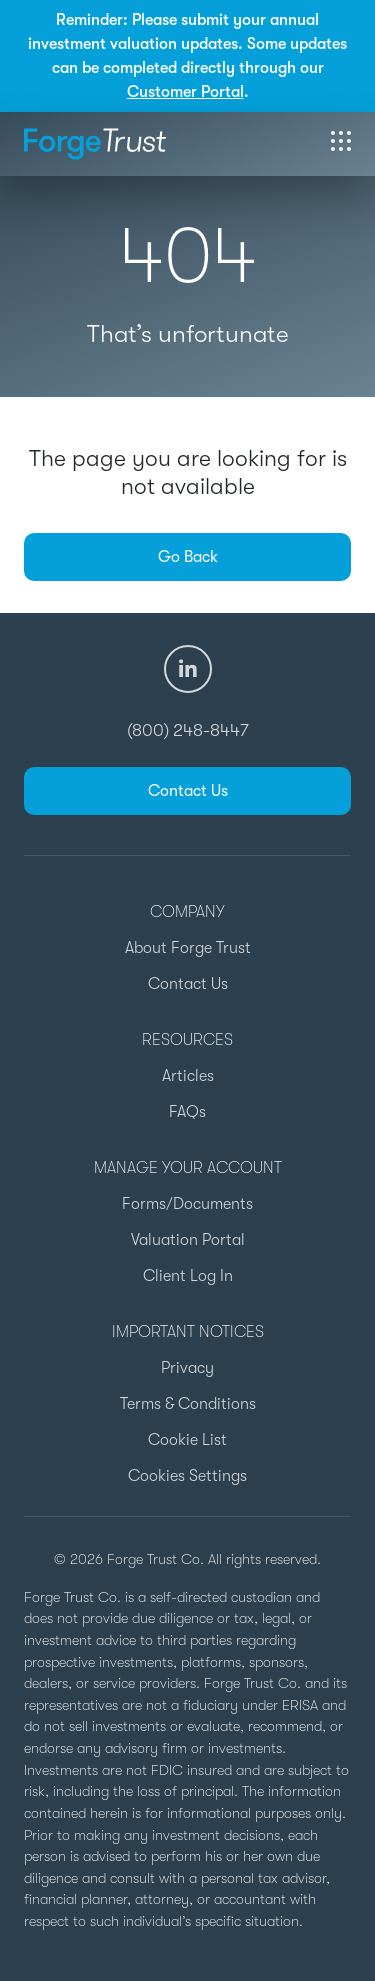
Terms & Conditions (188, 1404)
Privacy (187, 1368)
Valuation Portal (188, 1240)
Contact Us (188, 791)
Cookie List (187, 1440)
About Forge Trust (188, 948)
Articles (188, 1076)
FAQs (187, 1112)
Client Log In (188, 1276)
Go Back (188, 557)
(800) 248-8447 (188, 730)
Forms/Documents (187, 1204)
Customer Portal (185, 92)
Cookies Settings (187, 1476)
